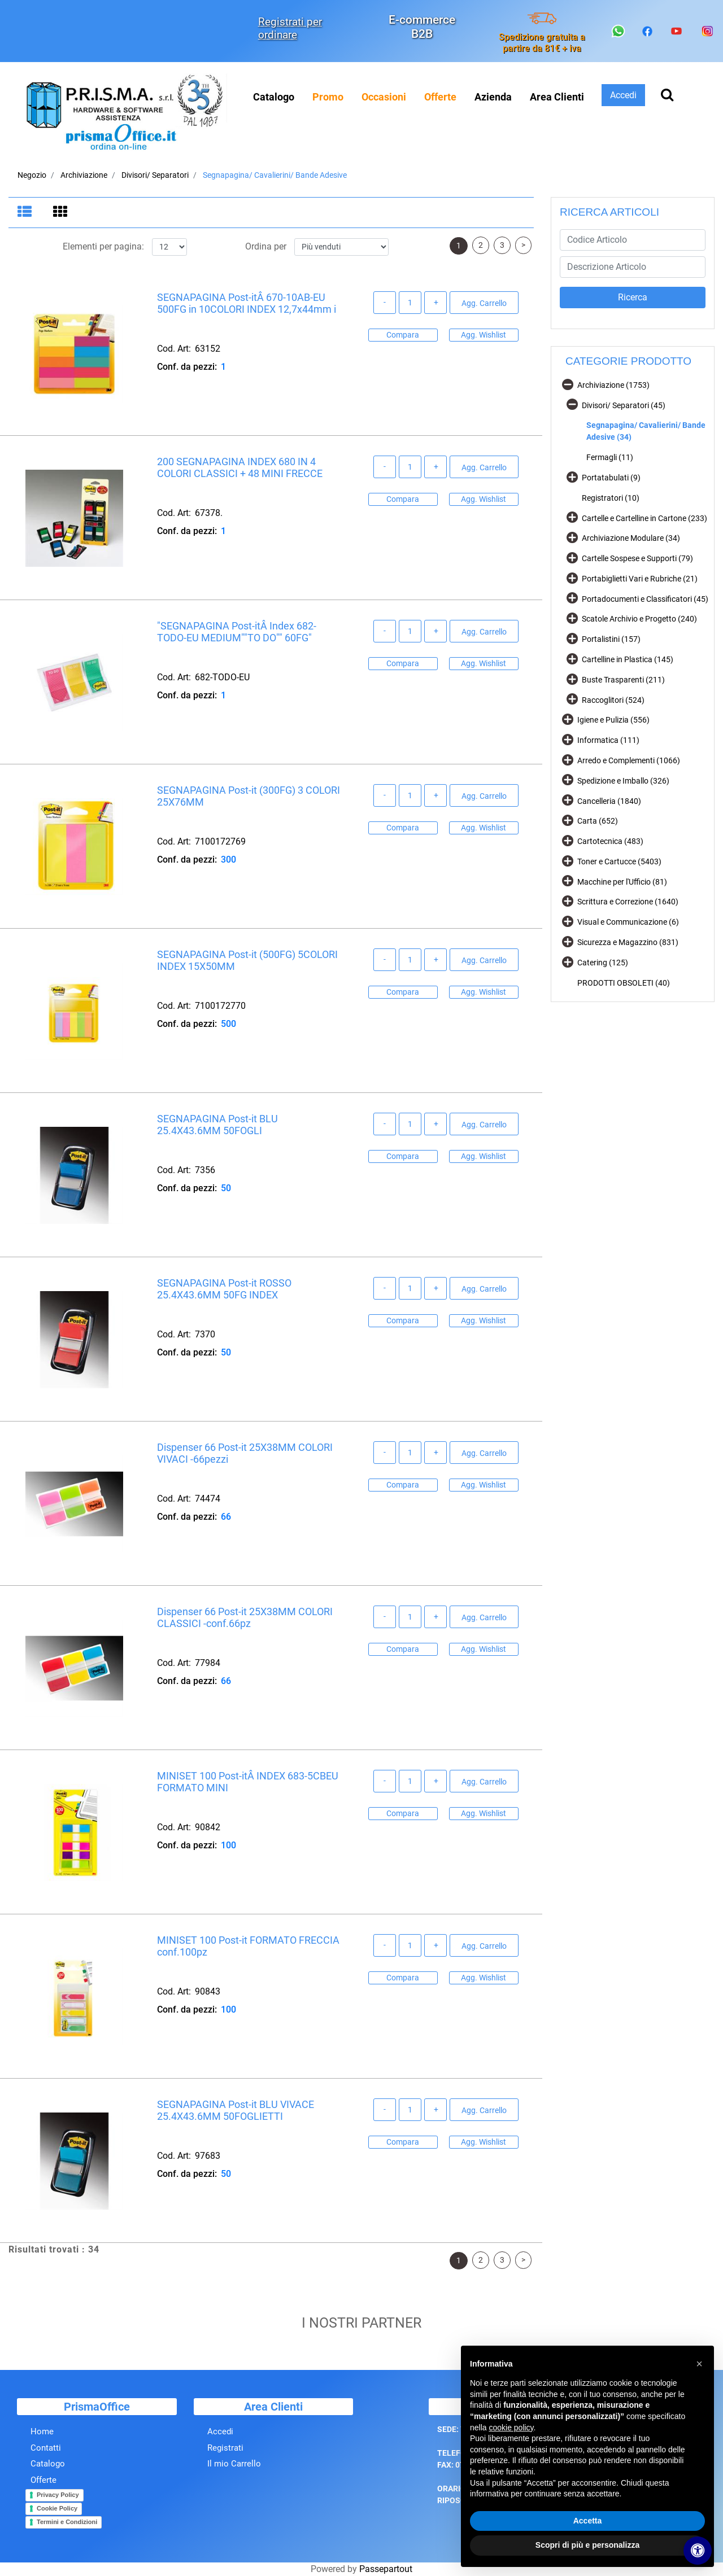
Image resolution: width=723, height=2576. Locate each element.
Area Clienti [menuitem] (557, 97)
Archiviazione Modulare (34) (631, 538)
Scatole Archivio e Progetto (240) (639, 618)
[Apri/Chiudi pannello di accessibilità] (697, 2550)
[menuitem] (327, 97)
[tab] (26, 212)
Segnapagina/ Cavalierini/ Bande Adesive (275, 175)
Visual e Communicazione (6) (628, 921)
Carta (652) (597, 820)
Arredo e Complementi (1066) (628, 760)
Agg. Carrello (484, 303)
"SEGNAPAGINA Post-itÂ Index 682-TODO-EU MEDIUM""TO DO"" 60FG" (236, 632)
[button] (632, 297)
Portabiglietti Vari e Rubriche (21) (640, 578)
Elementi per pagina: (103, 247)
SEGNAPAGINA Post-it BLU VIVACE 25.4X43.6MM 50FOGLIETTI (235, 2110)
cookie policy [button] (511, 2427)
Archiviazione (83, 175)
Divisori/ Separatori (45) (623, 405)
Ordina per (265, 247)
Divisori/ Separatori (155, 175)
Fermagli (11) (609, 457)
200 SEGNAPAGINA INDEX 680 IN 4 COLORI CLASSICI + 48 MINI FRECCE (240, 468)
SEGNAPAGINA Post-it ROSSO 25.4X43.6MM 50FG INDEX (224, 1289)
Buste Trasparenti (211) (623, 679)
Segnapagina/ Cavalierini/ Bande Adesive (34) (645, 431)
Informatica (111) (608, 740)
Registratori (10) (610, 497)
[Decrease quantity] (384, 302)
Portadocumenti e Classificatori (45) (645, 598)
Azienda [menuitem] (493, 97)
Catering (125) (602, 962)
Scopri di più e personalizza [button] (587, 2544)
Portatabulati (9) (611, 477)
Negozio (32, 175)
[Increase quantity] (435, 302)
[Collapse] (567, 383)
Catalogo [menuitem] (273, 97)
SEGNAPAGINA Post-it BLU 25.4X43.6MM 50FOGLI (217, 1125)
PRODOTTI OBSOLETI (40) (623, 982)
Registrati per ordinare (290, 28)
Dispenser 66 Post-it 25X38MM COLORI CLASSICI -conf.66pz (245, 1618)
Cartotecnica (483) (610, 841)
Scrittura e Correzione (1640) (627, 901)
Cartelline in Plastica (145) (627, 659)
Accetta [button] (587, 2520)
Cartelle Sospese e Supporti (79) (637, 558)
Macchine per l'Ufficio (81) (622, 881)
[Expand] (572, 477)
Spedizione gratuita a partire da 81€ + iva (542, 42)
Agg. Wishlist (483, 334)
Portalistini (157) (611, 639)
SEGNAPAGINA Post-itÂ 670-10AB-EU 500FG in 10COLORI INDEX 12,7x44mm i (246, 303)
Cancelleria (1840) (609, 801)
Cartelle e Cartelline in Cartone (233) (644, 518)
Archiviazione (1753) (613, 385)
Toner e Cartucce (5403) (619, 861)
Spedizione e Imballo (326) (623, 780)
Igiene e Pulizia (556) (613, 719)
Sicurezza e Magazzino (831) (627, 942)
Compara (402, 334)
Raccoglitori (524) (613, 700)
